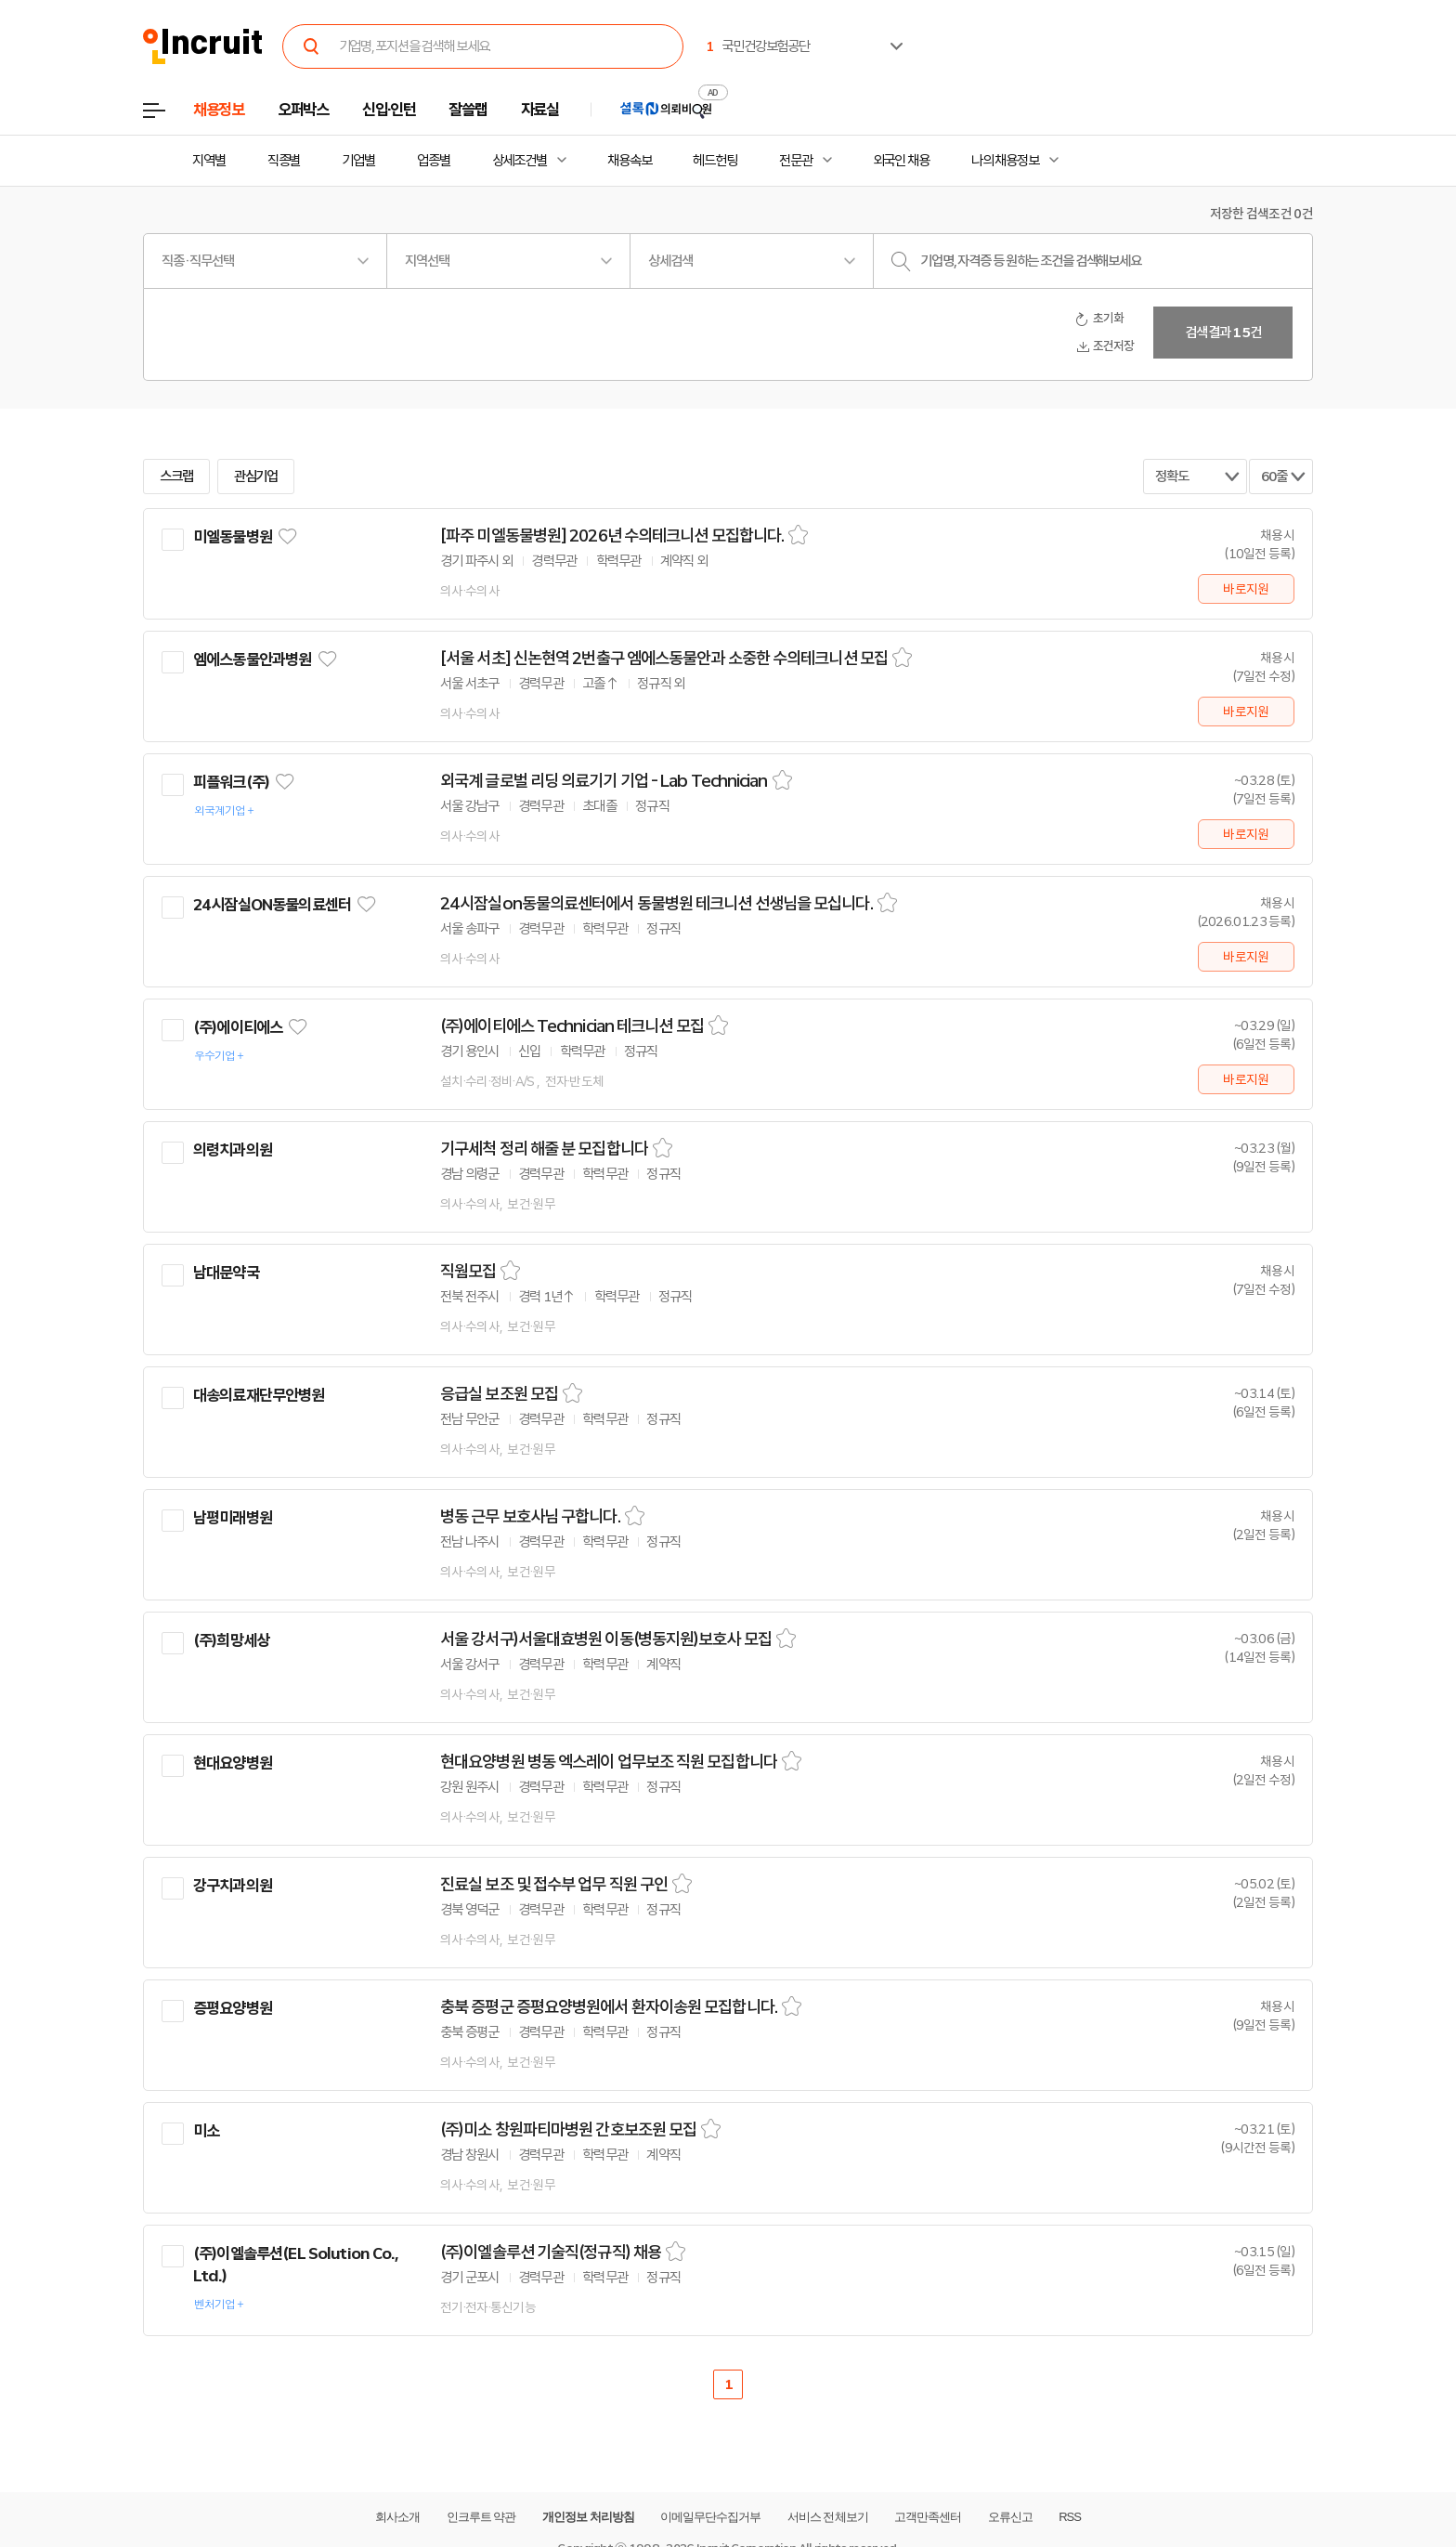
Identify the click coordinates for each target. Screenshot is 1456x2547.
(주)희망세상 (231, 1640)
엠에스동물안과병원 (252, 659)
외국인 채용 (901, 160)
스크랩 (176, 476)
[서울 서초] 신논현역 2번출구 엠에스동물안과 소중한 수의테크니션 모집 (664, 658)
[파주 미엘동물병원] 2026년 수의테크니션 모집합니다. (612, 536)
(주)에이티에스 (237, 1027)
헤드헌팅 (715, 160)
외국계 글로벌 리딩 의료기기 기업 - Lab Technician (604, 781)
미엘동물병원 (232, 537)
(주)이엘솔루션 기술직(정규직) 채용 (550, 2252)
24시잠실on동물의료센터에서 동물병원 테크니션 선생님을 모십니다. (656, 904)
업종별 (433, 160)
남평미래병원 (232, 1518)
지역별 (209, 160)
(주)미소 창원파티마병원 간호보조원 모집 (568, 2130)
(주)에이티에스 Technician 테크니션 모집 (572, 1026)
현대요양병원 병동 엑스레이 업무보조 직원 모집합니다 (608, 1762)
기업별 (358, 160)
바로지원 (1245, 589)
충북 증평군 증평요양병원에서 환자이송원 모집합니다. (608, 2007)
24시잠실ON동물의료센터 (272, 905)
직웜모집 (468, 1271)
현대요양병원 (232, 1763)
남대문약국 (226, 1272)
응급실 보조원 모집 (499, 1394)
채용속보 (629, 160)
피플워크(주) (231, 782)
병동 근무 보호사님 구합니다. (530, 1517)
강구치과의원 (232, 1885)
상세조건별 (519, 160)
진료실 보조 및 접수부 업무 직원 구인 (554, 1885)
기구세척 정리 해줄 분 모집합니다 (544, 1149)
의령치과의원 (232, 1150)
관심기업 (256, 476)
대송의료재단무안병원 (259, 1395)
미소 (206, 2131)
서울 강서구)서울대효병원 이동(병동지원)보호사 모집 (606, 1639)
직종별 (284, 160)
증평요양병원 (232, 2008)
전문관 (795, 160)
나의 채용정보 (1005, 160)
